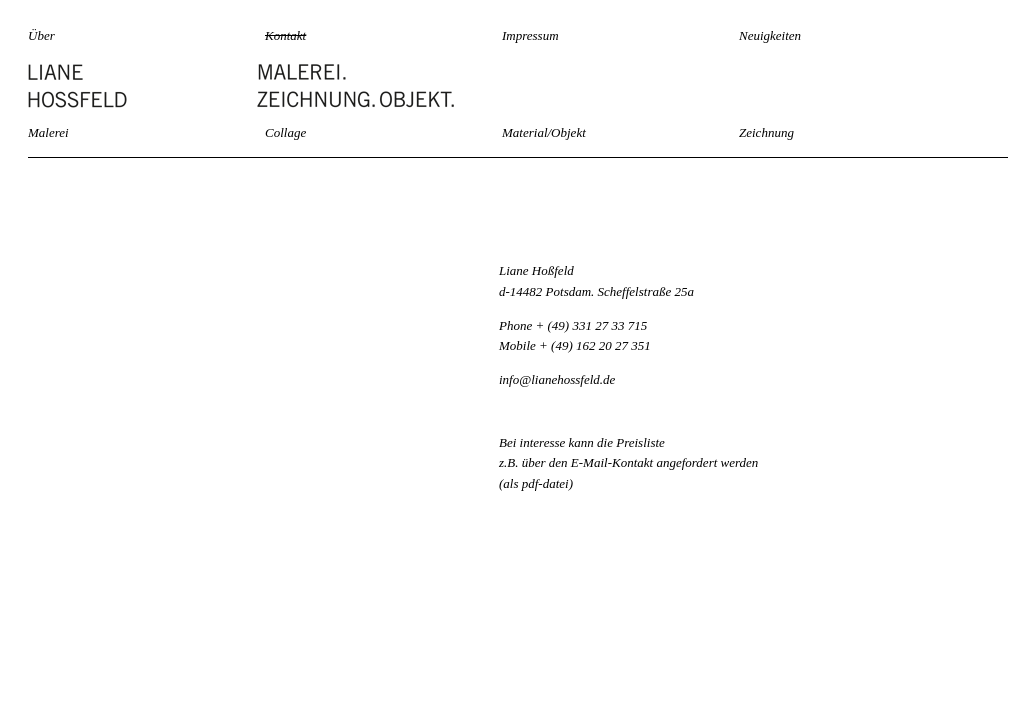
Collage (285, 132)
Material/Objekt (544, 132)
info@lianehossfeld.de (557, 379)
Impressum (530, 35)
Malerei (48, 132)
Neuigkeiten (770, 35)
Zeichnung (766, 132)
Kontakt (285, 35)
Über (41, 35)
